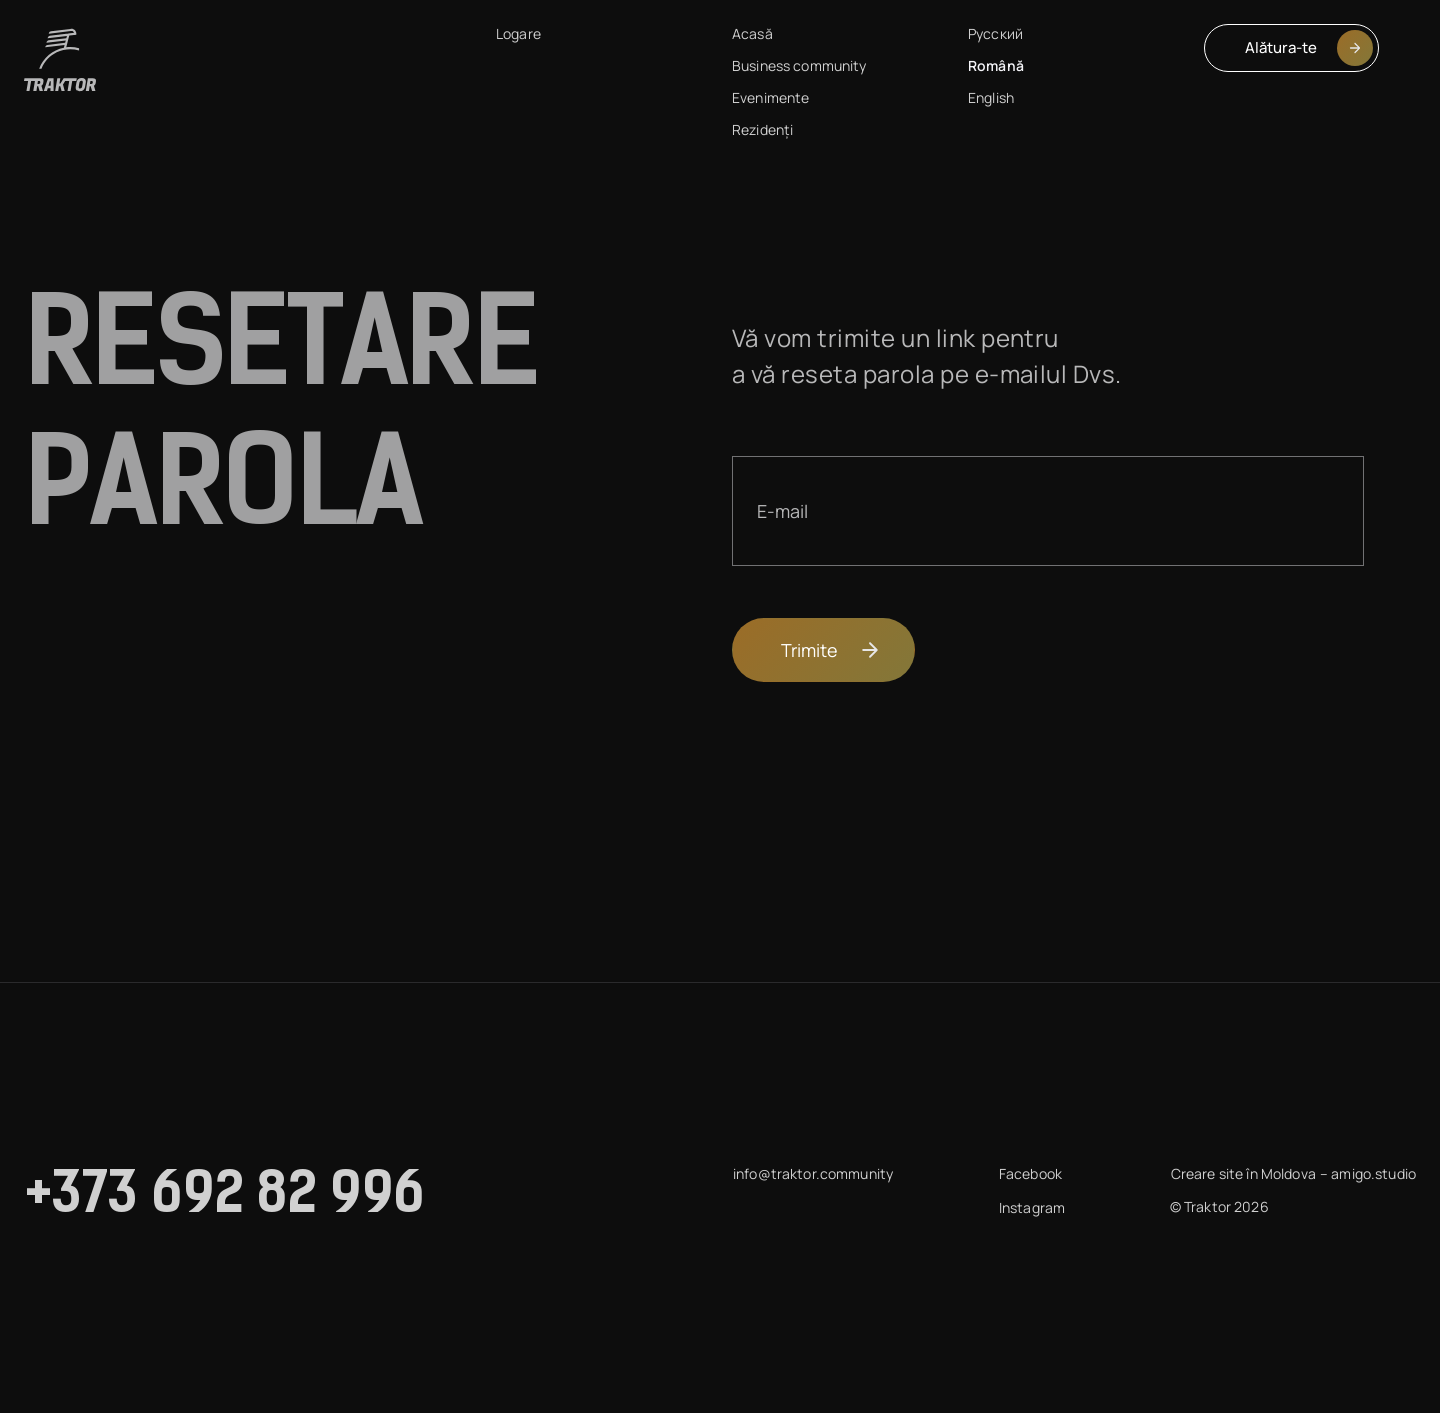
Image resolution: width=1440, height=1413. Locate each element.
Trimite (831, 650)
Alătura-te (1309, 48)
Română (996, 65)
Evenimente (770, 97)
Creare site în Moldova (1243, 1173)
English (991, 97)
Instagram (1032, 1207)
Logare (518, 33)
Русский (995, 33)
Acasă (752, 33)
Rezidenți (762, 129)
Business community (799, 65)
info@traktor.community (813, 1173)
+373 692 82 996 (225, 1198)
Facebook (1030, 1173)
